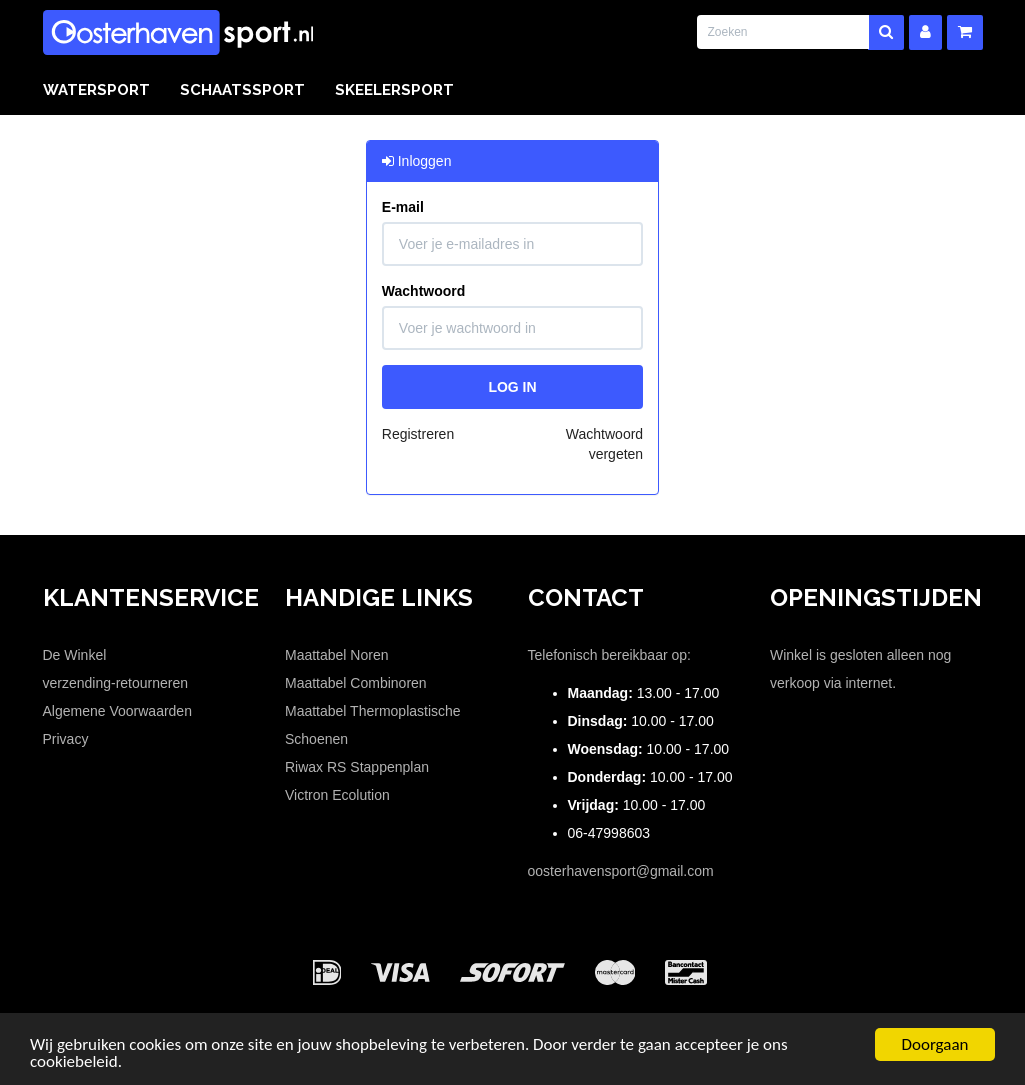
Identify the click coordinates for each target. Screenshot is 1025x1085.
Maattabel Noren (337, 655)
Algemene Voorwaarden (117, 711)
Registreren (418, 434)
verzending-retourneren (116, 683)
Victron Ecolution (337, 795)
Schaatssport (242, 90)
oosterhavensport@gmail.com (621, 871)
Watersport (96, 90)
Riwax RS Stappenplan (357, 767)
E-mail (403, 207)
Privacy (66, 739)
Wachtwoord (423, 291)
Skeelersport (394, 90)
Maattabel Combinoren (356, 683)
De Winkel (75, 655)
